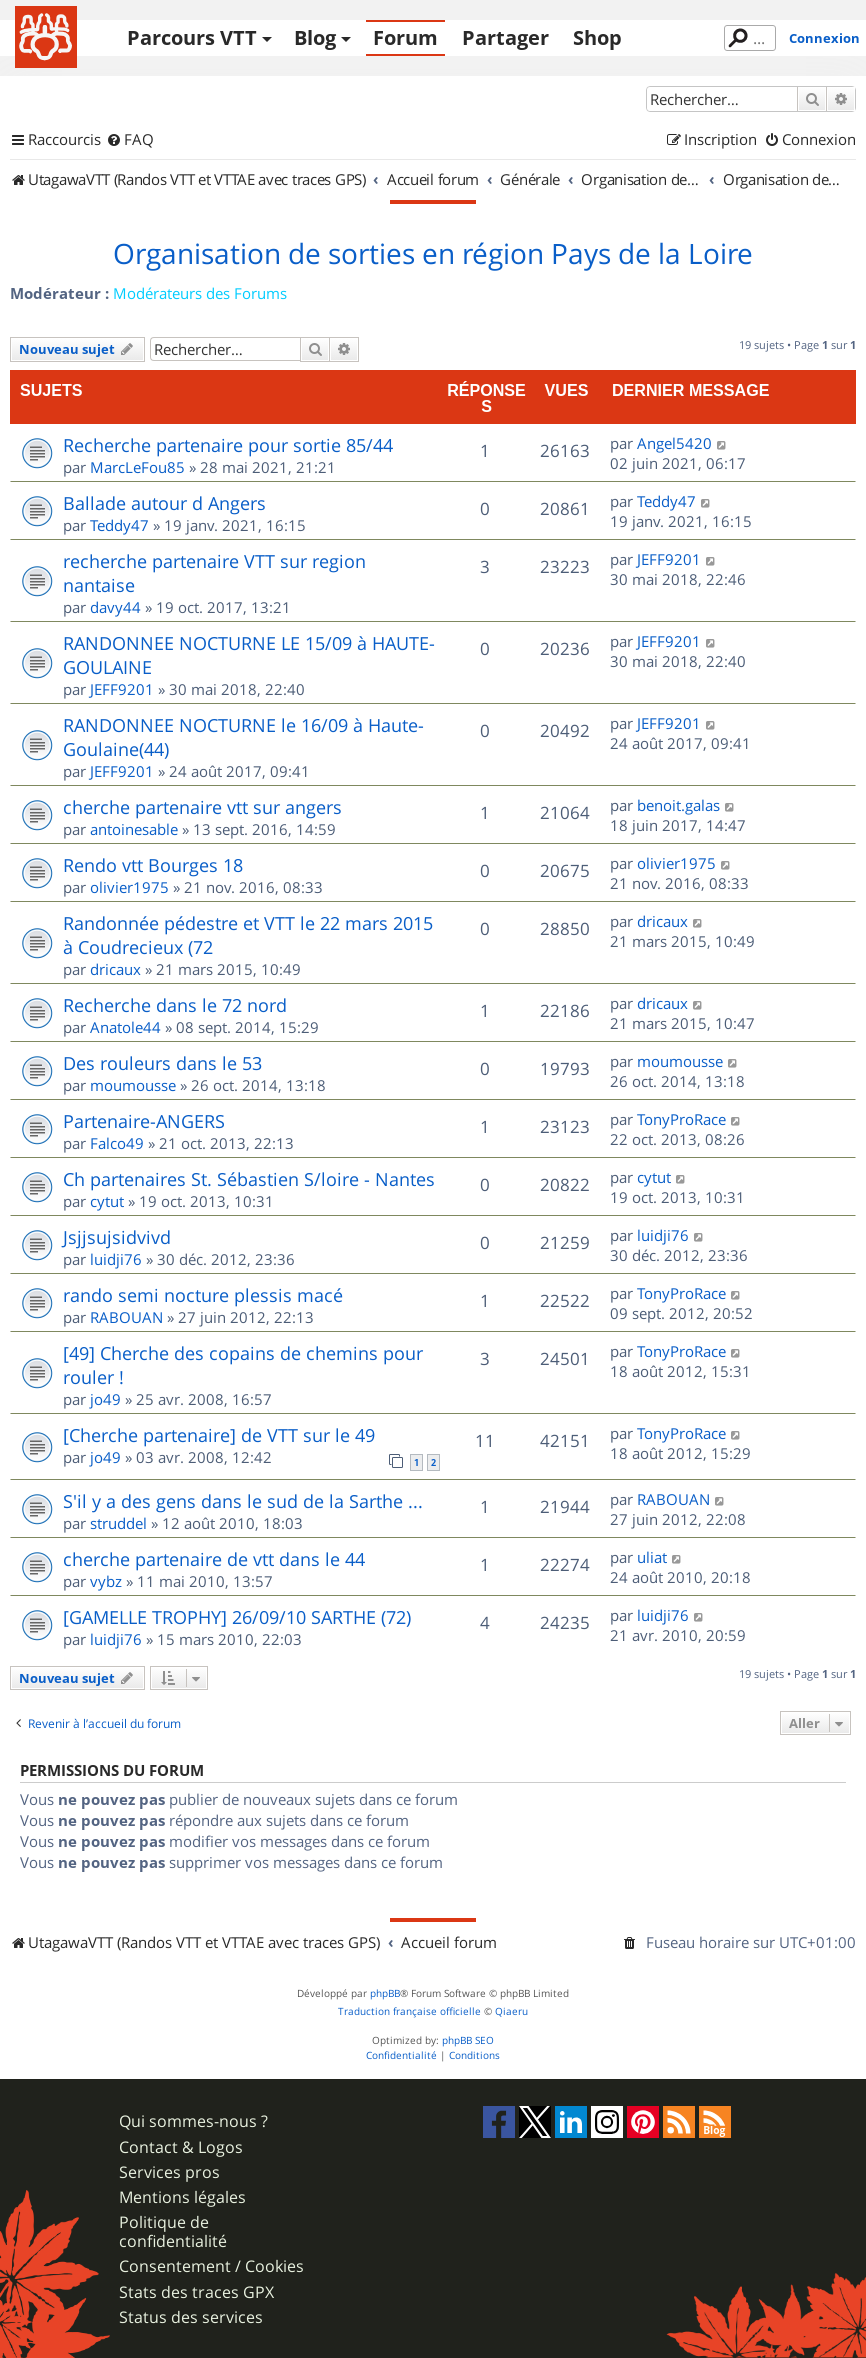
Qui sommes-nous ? (193, 2121)
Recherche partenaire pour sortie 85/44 (228, 445)
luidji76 (116, 1259)
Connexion (824, 38)
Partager (505, 37)
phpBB (385, 1993)
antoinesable (134, 829)
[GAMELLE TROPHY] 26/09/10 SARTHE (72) (237, 1617)
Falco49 (117, 1143)
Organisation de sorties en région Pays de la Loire (433, 254)
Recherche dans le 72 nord (175, 1005)
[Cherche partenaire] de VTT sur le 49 (219, 1435)
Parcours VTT (192, 37)
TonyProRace (681, 1119)
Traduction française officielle (409, 2011)
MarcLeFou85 (137, 467)
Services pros (169, 2172)
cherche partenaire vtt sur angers (202, 807)
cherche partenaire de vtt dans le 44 (214, 1559)
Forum (405, 37)
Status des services (191, 2317)
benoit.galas (678, 805)
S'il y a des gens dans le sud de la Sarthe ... (243, 1501)
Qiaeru (511, 2011)
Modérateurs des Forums (200, 293)
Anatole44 (125, 1027)
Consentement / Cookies (211, 2266)
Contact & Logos (181, 2147)
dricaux (115, 969)
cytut (107, 1201)
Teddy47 (119, 525)
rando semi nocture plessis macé (203, 1295)
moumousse (133, 1085)
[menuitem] (130, 140)
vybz (106, 1581)
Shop (597, 37)
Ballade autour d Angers (164, 503)
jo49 (105, 1399)
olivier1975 (129, 887)
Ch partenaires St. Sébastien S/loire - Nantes (249, 1179)
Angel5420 (674, 443)
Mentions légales (182, 2197)
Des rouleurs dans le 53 (162, 1063)
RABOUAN (126, 1317)
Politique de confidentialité (173, 2232)
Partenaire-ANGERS (144, 1121)
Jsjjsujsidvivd (117, 1237)
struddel (118, 1523)
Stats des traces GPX (196, 2292)
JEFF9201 (669, 559)
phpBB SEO (468, 2040)
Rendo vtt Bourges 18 (153, 865)
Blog (315, 37)
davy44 (115, 607)
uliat (652, 1557)
